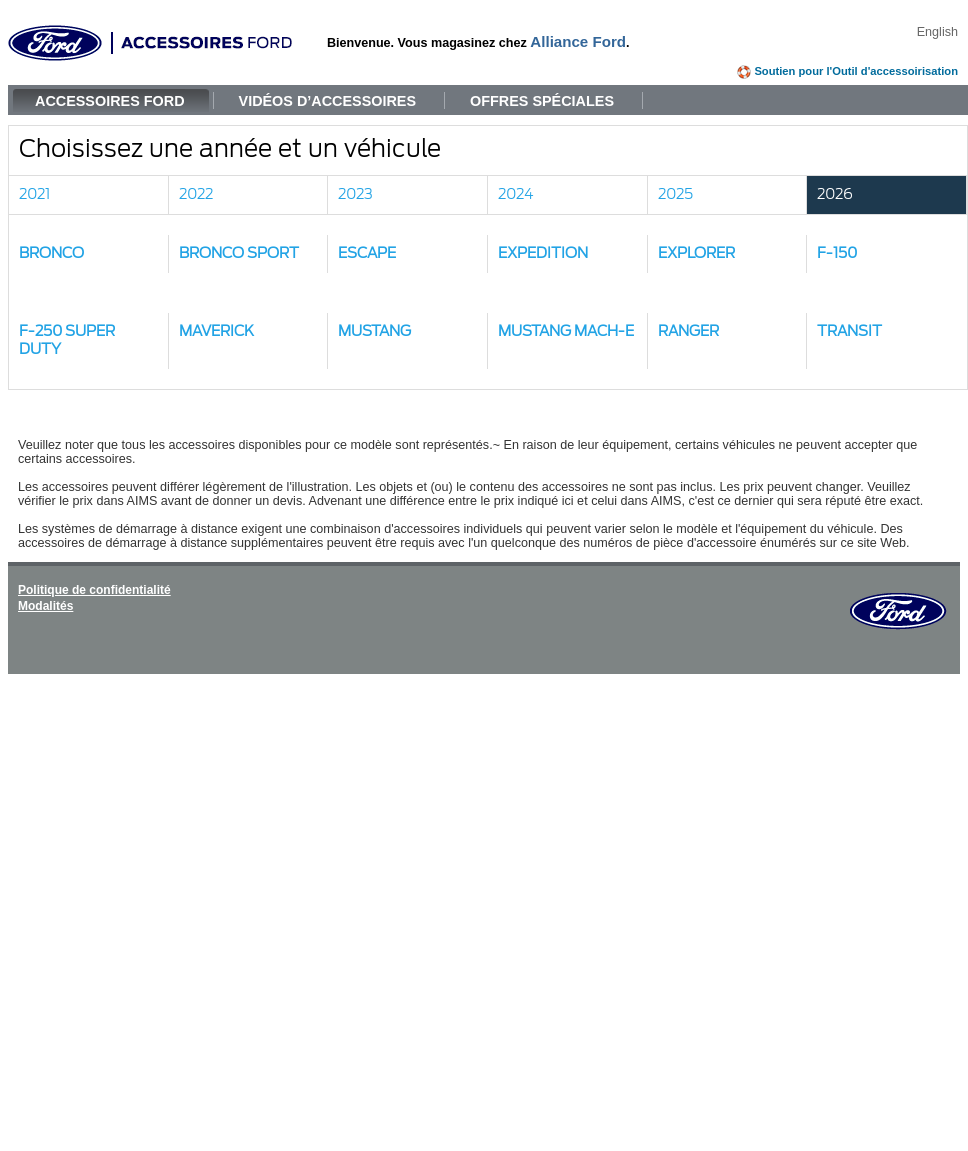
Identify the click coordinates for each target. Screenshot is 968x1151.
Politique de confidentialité (94, 590)
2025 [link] (675, 194)
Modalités (45, 606)
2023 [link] (355, 194)
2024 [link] (516, 194)
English (937, 32)
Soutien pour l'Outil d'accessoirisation (856, 71)
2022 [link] (196, 194)
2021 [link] (34, 194)
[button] (89, 254)
